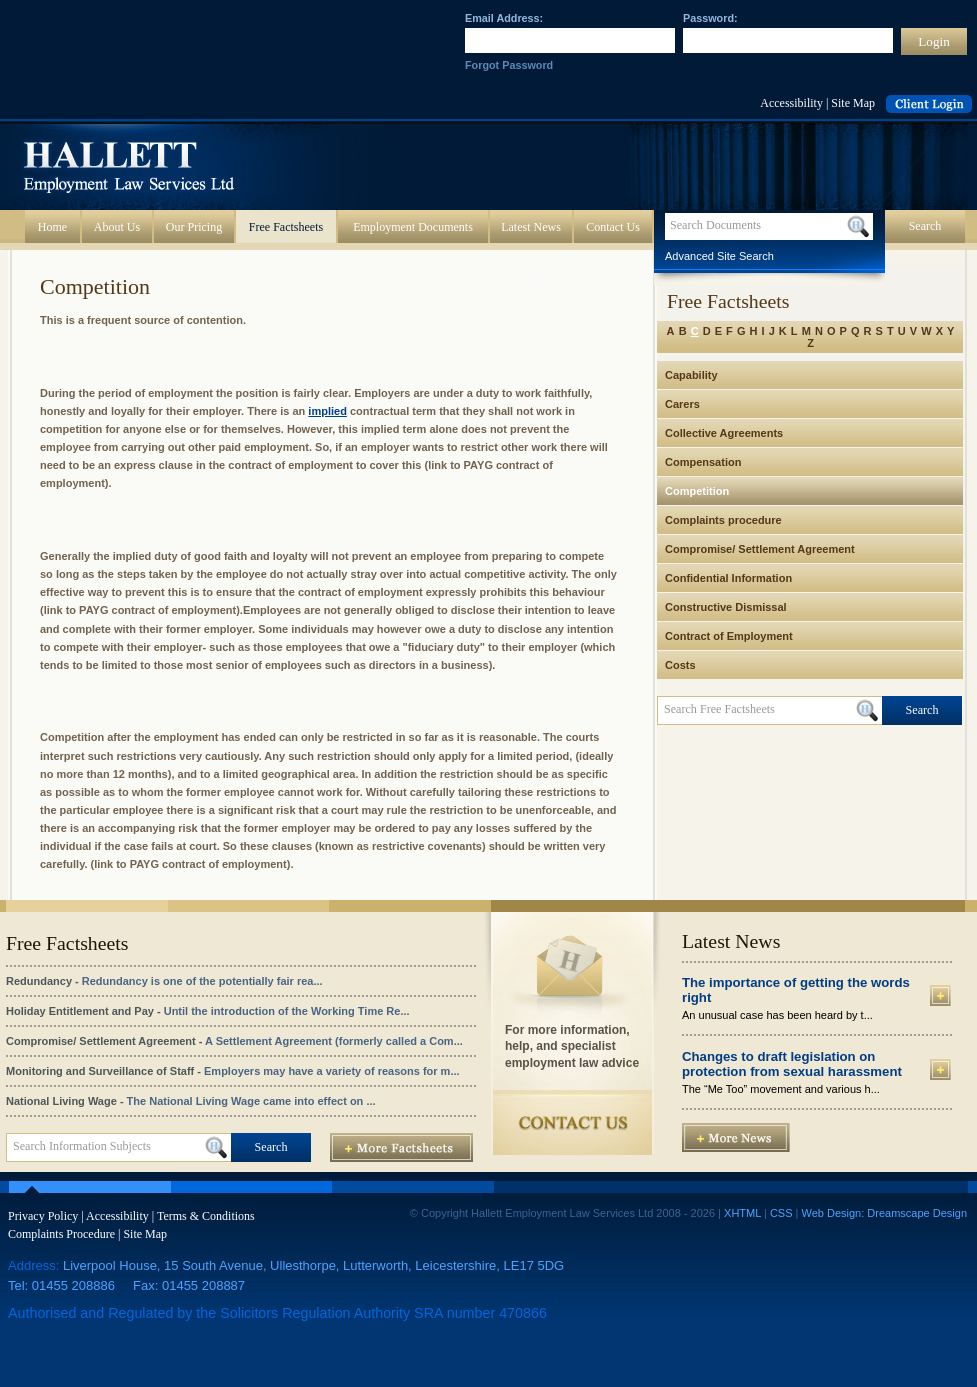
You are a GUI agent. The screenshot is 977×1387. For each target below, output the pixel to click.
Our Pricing (194, 227)
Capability (691, 375)
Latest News (531, 227)
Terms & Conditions (206, 1216)
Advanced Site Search (719, 256)
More (940, 995)
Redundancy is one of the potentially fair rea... (202, 981)
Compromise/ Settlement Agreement (760, 549)
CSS (781, 1213)
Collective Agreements (724, 433)
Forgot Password (509, 65)
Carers (682, 404)
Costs (680, 665)
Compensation (703, 462)
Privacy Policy (43, 1216)
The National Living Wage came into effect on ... (251, 1101)
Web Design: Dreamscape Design (884, 1213)
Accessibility (791, 103)
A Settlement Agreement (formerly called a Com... (334, 1041)
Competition (697, 491)
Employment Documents (413, 227)
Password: (710, 18)
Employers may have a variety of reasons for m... (332, 1071)
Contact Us (613, 227)
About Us (117, 227)
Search (925, 226)
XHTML (742, 1213)
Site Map (853, 103)
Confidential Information (728, 578)
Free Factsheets (286, 227)
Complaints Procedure (61, 1234)
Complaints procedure (723, 520)
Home (52, 227)
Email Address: (504, 18)
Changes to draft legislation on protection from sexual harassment (792, 1064)
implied (327, 411)
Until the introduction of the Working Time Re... (287, 1011)
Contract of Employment (729, 636)
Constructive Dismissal (726, 607)
